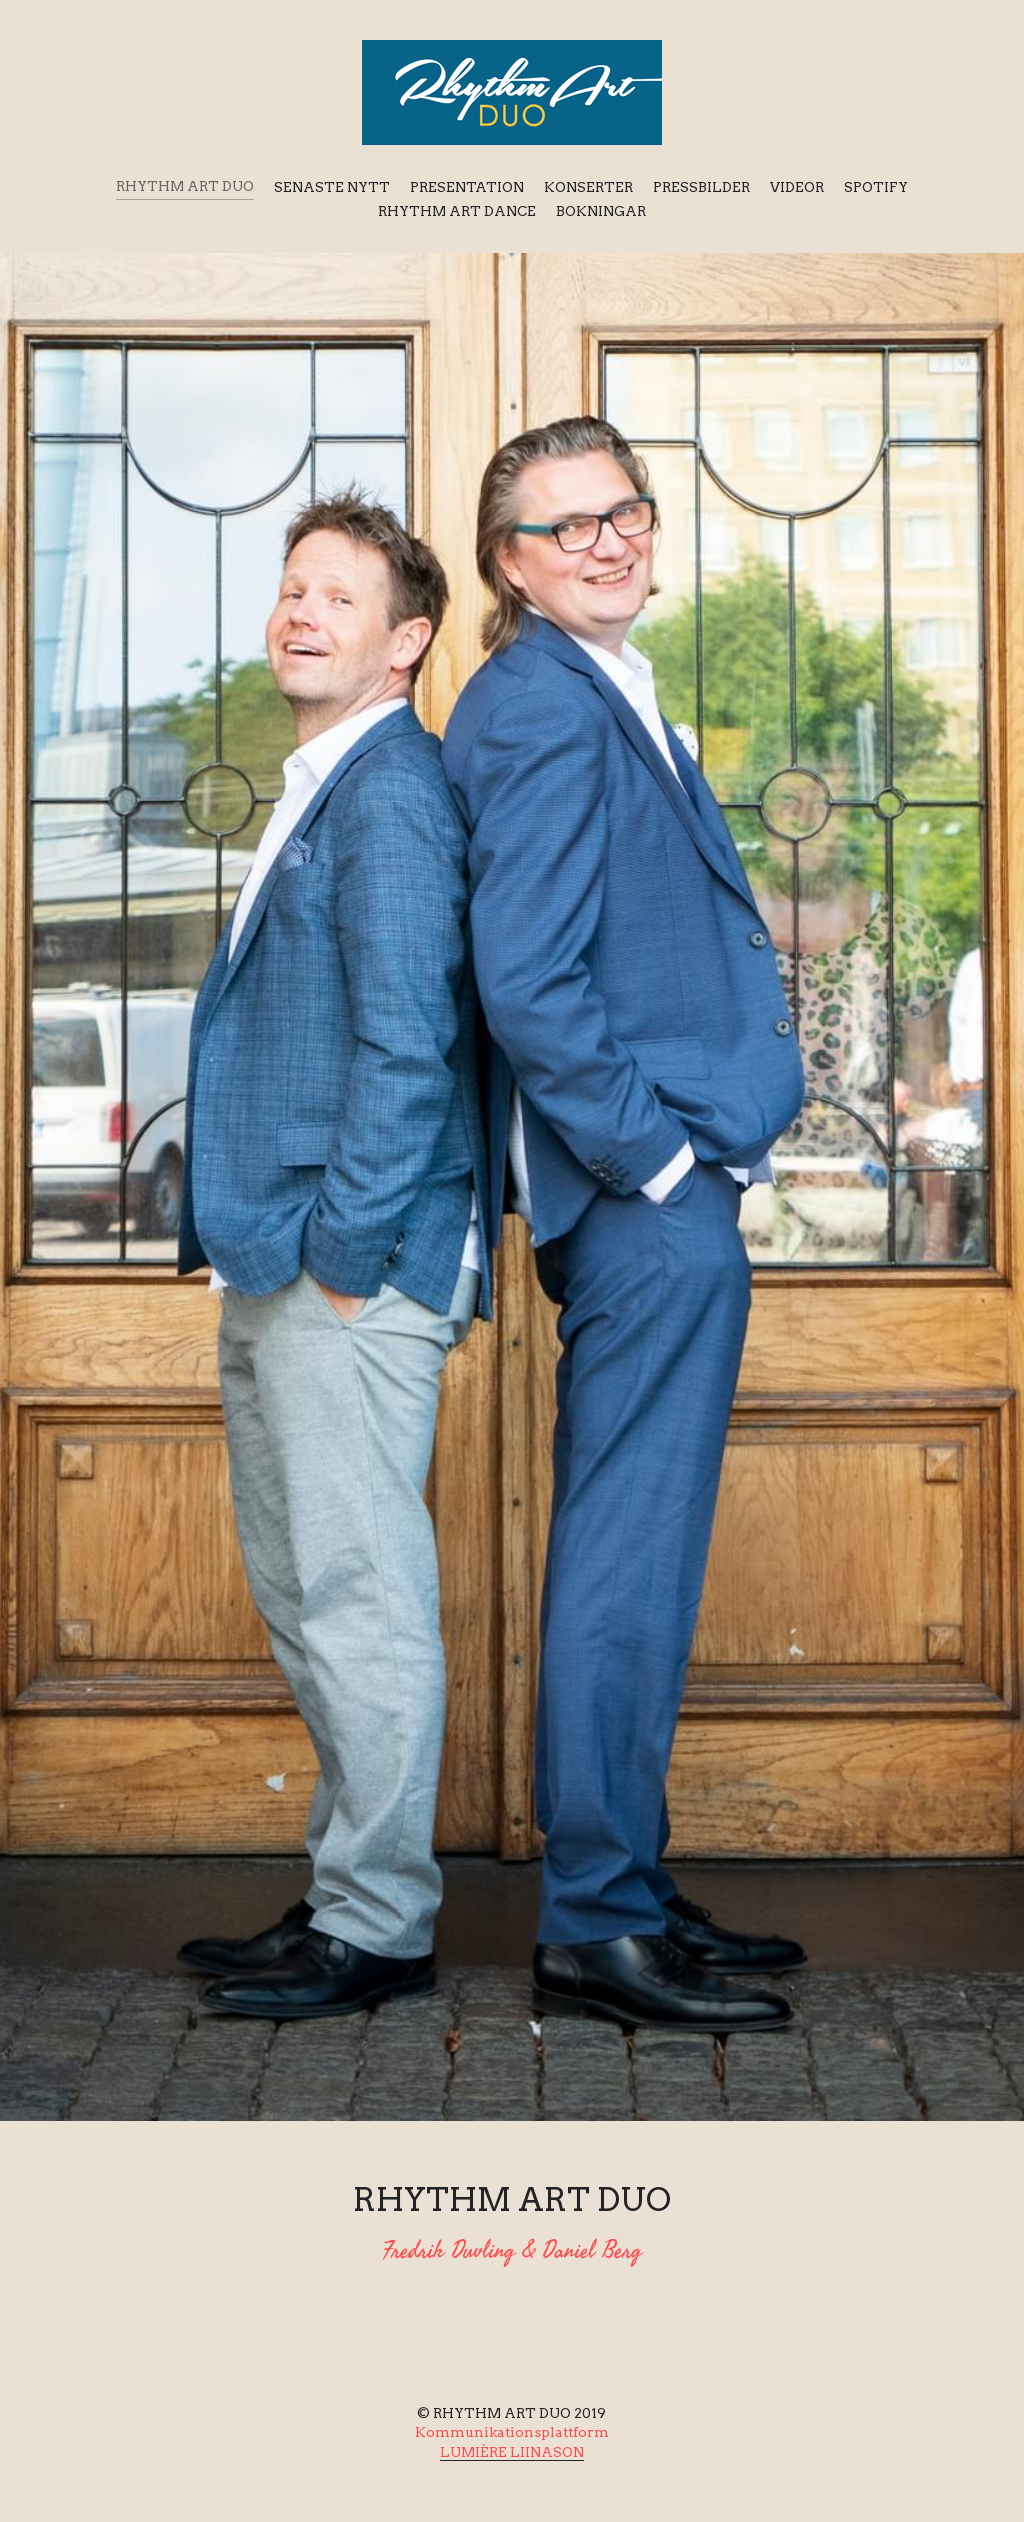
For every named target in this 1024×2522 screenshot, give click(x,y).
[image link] (512, 90)
